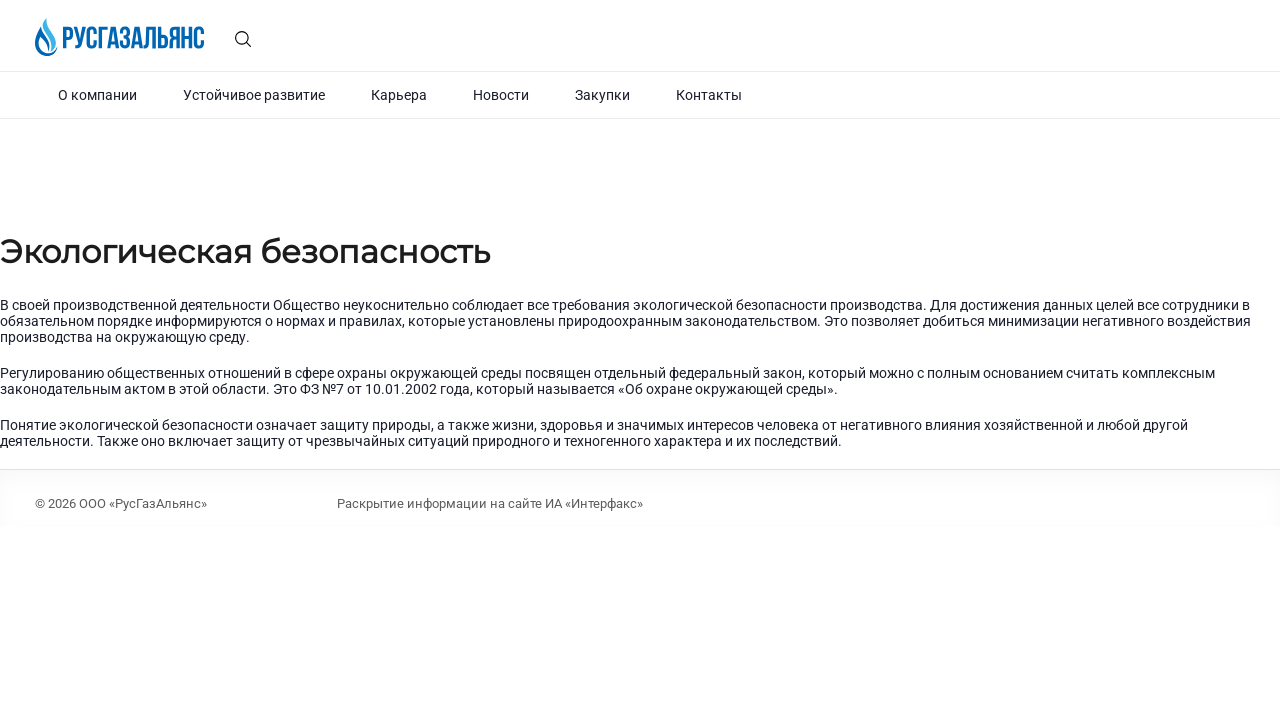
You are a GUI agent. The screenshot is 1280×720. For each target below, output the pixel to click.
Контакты (709, 95)
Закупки (602, 95)
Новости (501, 95)
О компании (97, 95)
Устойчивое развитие (254, 95)
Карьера (399, 95)
